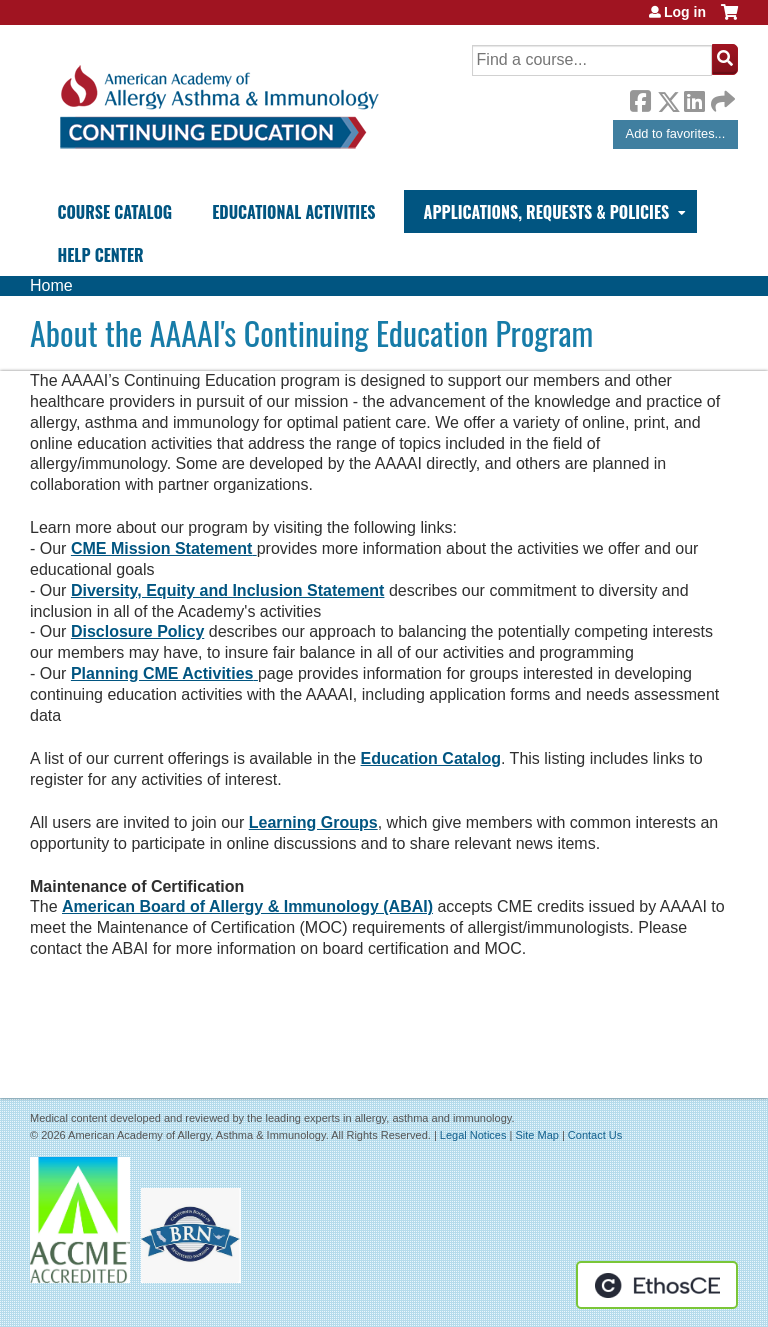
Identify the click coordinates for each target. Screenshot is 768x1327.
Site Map (536, 1135)
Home (51, 285)
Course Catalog (114, 212)
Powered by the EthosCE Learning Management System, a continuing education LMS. (657, 1285)
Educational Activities (293, 212)
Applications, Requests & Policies (547, 212)
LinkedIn (694, 98)
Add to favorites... (676, 133)
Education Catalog (431, 758)
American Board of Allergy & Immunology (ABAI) (247, 906)
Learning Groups (313, 822)
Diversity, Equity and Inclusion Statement (228, 590)
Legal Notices (473, 1135)
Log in (685, 12)
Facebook (640, 98)
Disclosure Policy (137, 631)
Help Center (100, 255)
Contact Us (595, 1135)
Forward (721, 96)
